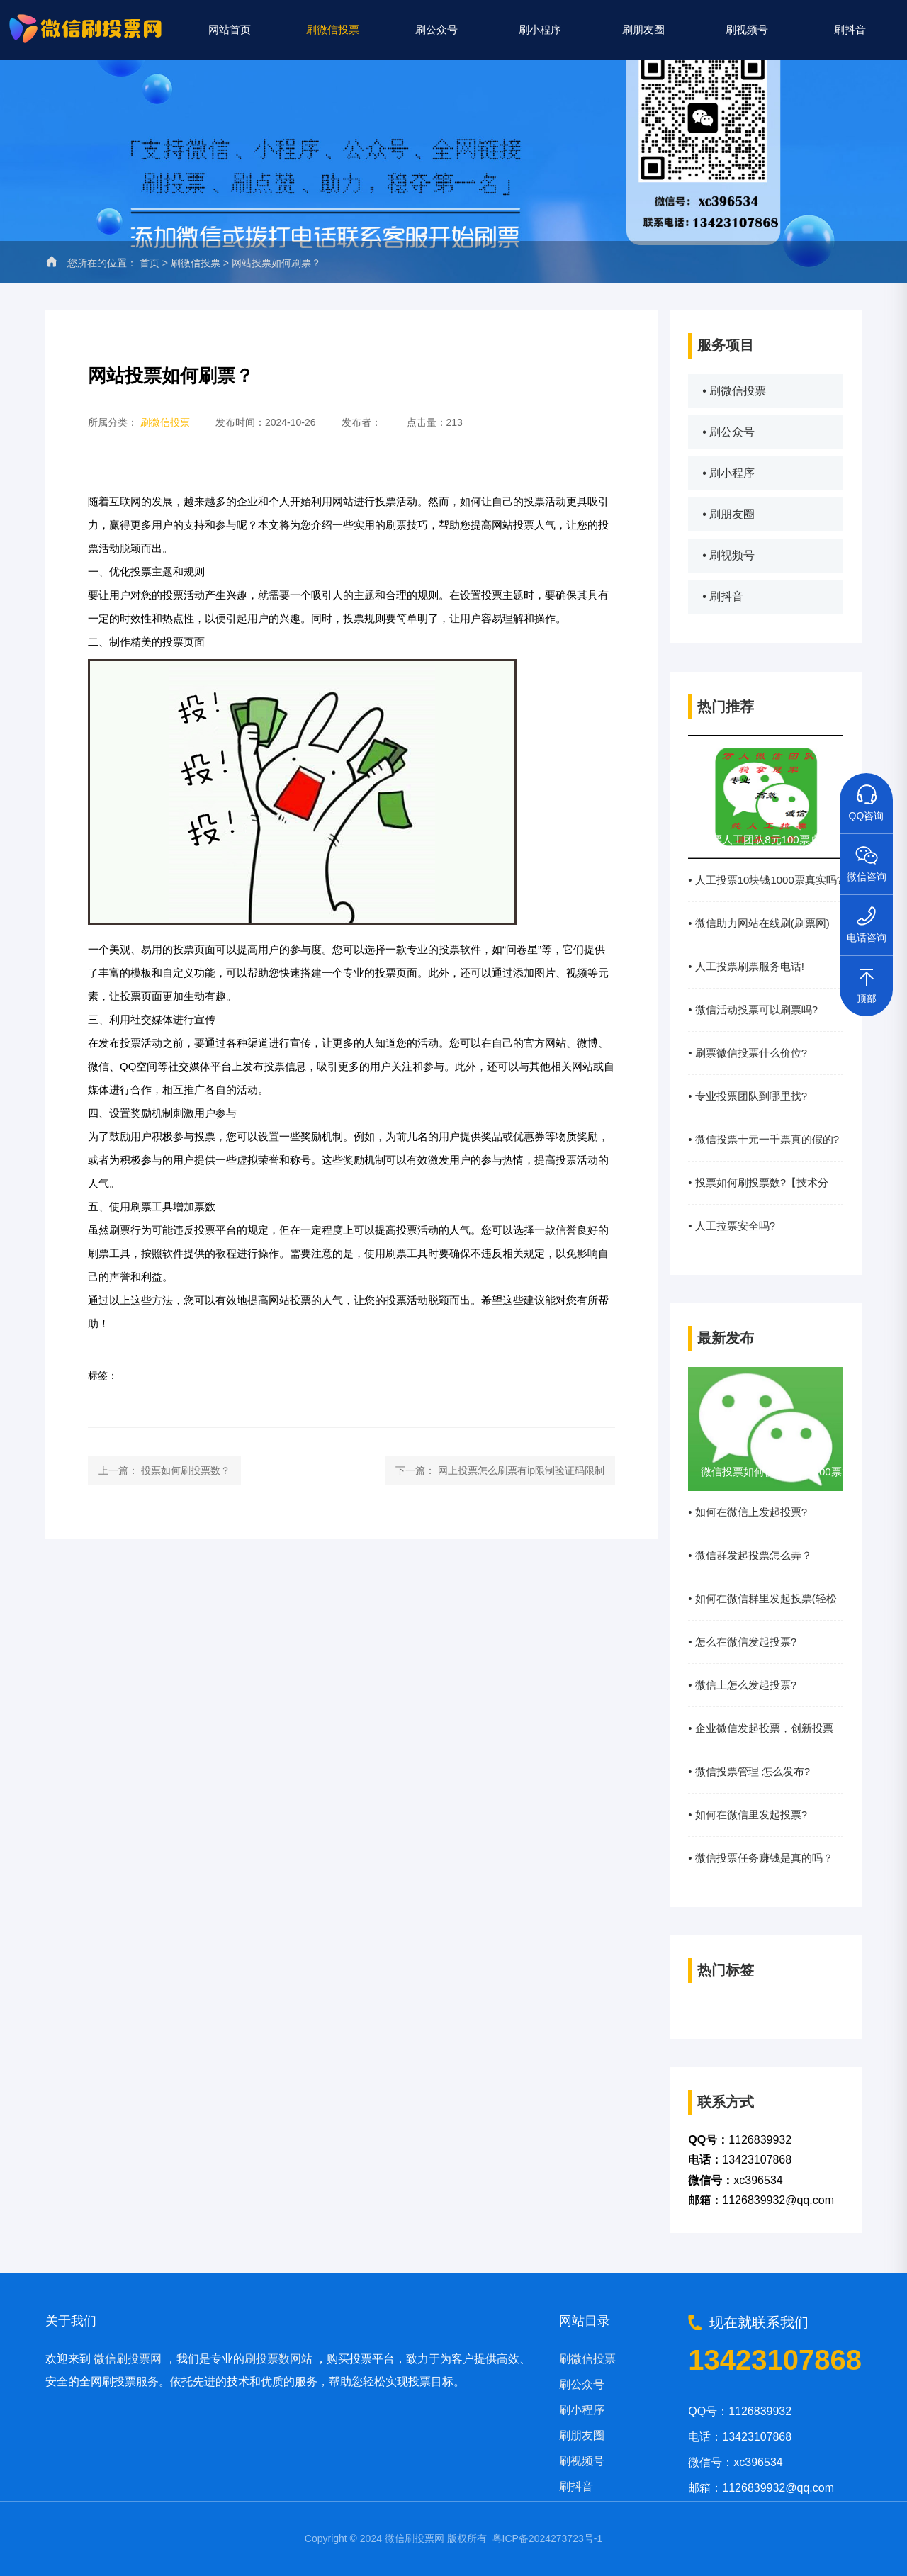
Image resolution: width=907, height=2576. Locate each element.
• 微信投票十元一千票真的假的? (763, 1139)
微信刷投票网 (128, 2359)
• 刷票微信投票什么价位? (747, 1053)
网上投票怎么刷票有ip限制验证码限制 (521, 1470)
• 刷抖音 (722, 596)
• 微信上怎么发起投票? (742, 1685)
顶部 (866, 980)
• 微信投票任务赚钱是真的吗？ (760, 1858)
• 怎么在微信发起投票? (742, 1642)
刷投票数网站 (278, 2359)
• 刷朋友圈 (728, 514)
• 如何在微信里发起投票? (747, 1815)
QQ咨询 (866, 797)
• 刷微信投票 (734, 391)
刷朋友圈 (643, 29)
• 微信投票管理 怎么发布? (749, 1771)
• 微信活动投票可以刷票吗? (753, 1009)
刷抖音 (850, 29)
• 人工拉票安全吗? (731, 1226)
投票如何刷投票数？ (185, 1470)
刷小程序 (540, 29)
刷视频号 (747, 29)
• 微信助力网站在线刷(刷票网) (758, 923)
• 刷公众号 (728, 432)
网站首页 (229, 29)
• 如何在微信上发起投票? (747, 1512)
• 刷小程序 (728, 473)
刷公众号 (436, 29)
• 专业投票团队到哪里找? (747, 1096)
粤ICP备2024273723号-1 (547, 2538)
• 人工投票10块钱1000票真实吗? (765, 880)
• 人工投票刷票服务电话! (746, 966)
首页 (149, 263)
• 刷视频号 (728, 555)
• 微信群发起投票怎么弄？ (749, 1555)
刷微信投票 (332, 29)
